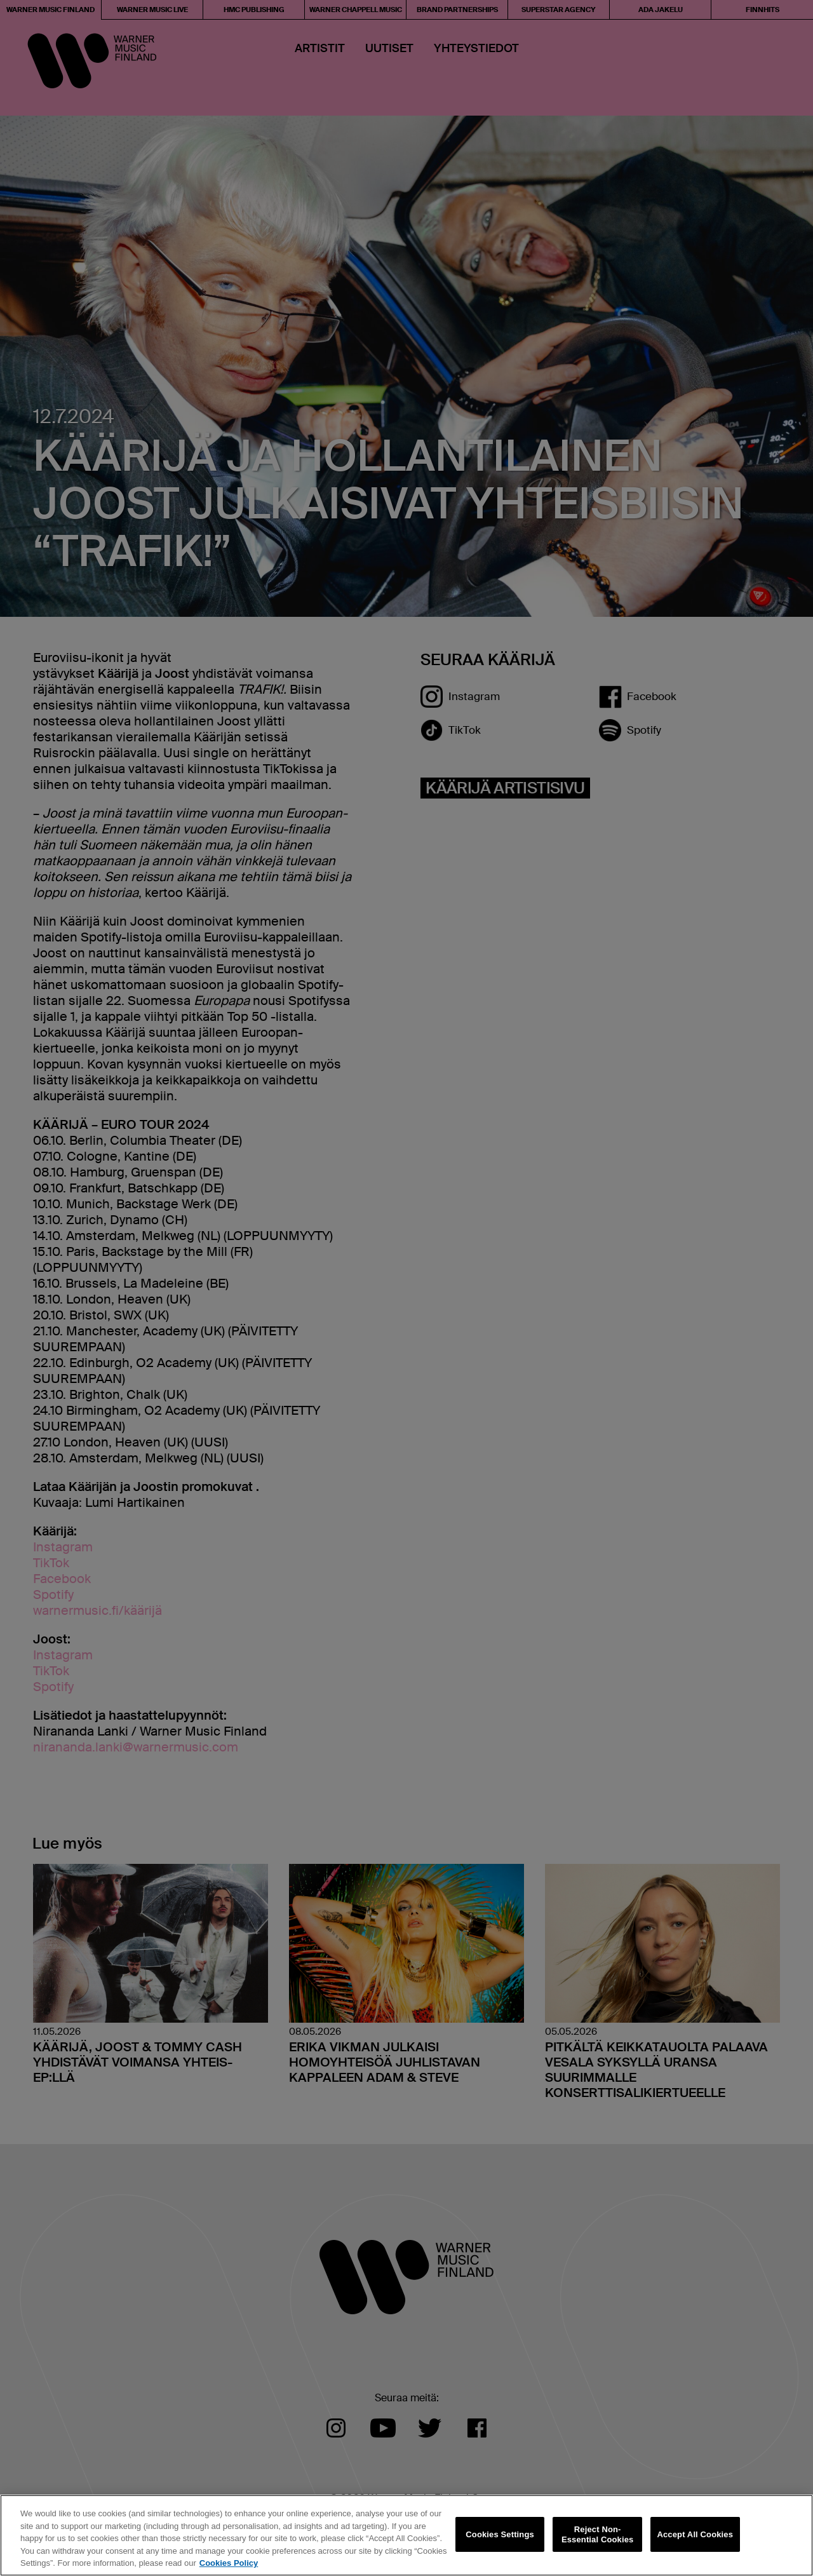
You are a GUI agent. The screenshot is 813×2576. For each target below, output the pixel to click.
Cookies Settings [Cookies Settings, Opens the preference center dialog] (500, 2534)
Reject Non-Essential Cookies (597, 2534)
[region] (406, 2535)
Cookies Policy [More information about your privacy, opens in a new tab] (228, 2563)
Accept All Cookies (695, 2534)
